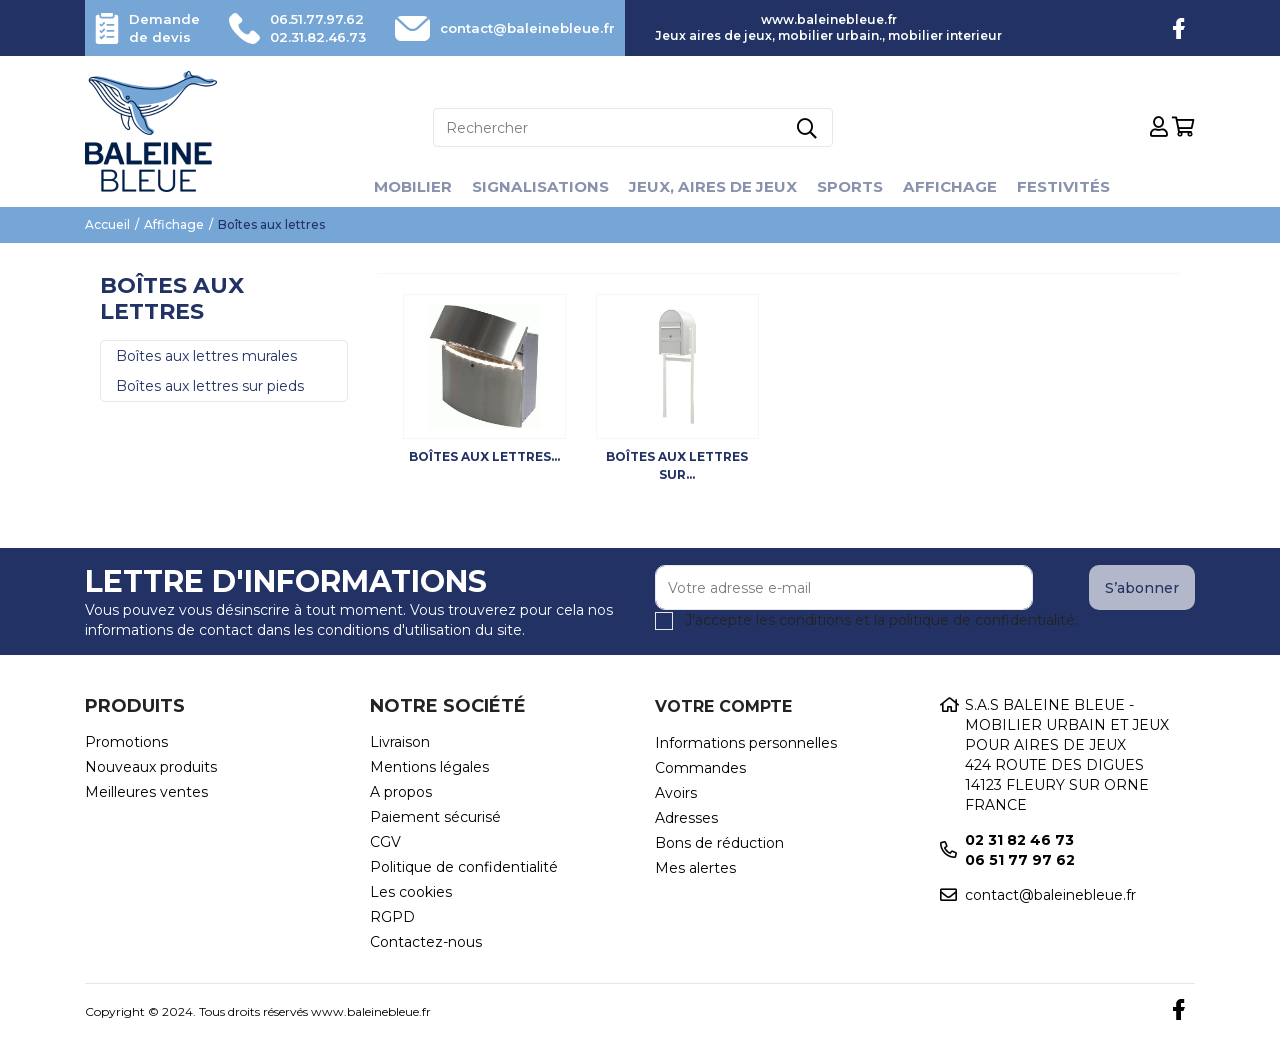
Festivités (1076, 186)
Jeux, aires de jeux (713, 186)
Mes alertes (695, 868)
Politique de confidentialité (464, 867)
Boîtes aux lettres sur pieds (210, 386)
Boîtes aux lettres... (484, 456)
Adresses (686, 818)
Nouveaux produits (151, 767)
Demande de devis (166, 28)
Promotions (126, 742)
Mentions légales (429, 767)
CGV (385, 842)
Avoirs (676, 793)
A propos (401, 792)
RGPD (392, 917)
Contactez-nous (426, 942)
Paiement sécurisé (435, 817)
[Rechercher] (633, 127)
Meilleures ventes (146, 792)
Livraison (400, 742)
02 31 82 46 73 (1019, 840)
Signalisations (534, 186)
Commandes (700, 768)
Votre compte (723, 706)
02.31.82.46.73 (310, 37)
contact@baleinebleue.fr (518, 28)
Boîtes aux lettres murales (206, 356)
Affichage (959, 186)
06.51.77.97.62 (310, 19)
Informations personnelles (746, 743)
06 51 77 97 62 (1020, 860)
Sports (856, 186)
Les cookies (411, 892)
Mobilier (401, 186)
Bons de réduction (719, 843)
